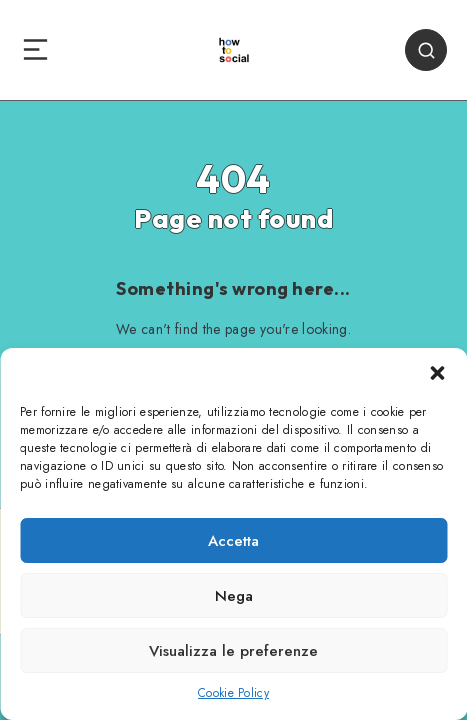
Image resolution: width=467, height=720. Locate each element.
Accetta (233, 541)
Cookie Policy (233, 693)
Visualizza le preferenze (233, 651)
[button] (437, 373)
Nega (234, 596)
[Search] (426, 50)
